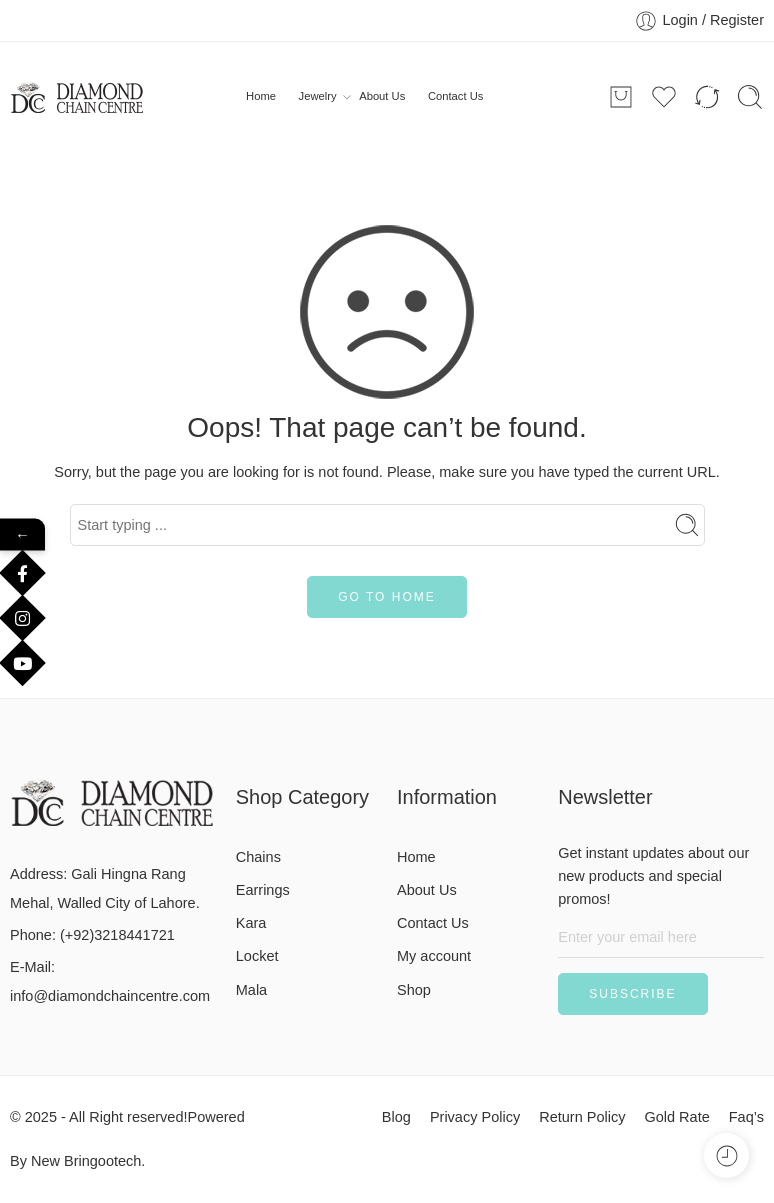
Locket (257, 956)
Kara (251, 923)
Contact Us (456, 96)
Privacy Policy (475, 1117)
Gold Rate (676, 1117)
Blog (396, 1117)
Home (261, 96)
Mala (251, 990)
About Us (382, 96)
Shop (414, 990)
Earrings (263, 890)
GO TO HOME (387, 597)
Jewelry (318, 97)
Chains (258, 857)
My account (434, 956)
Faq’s (746, 1117)
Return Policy (582, 1117)
